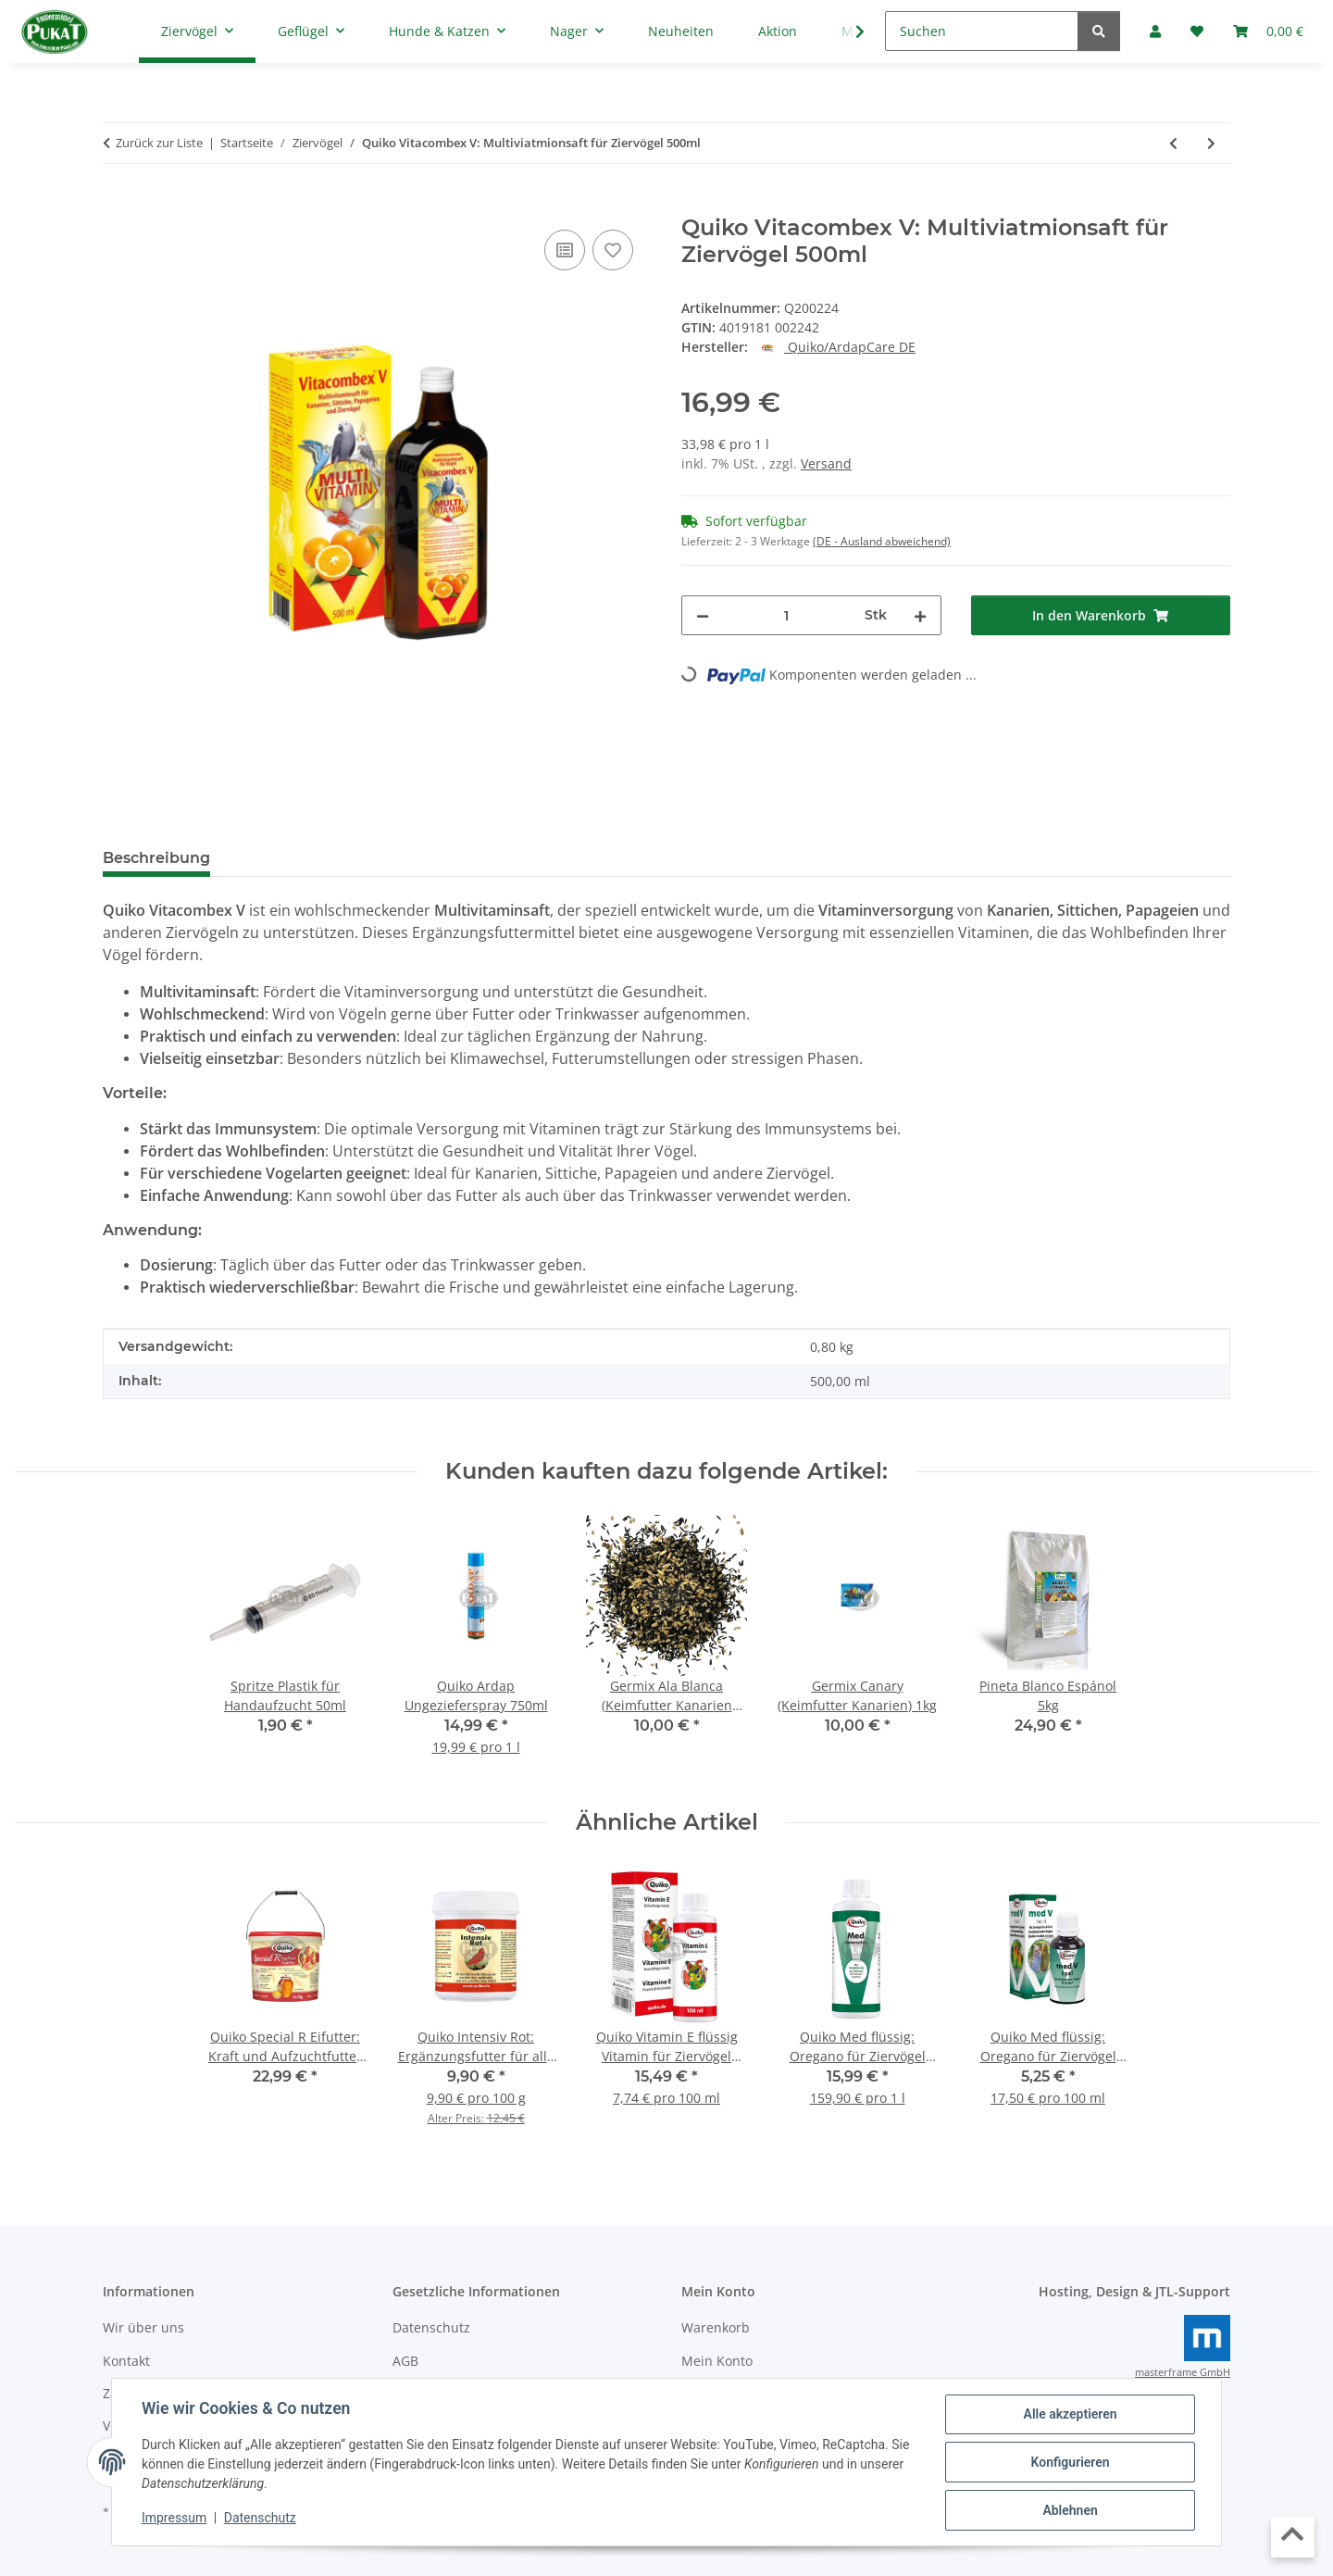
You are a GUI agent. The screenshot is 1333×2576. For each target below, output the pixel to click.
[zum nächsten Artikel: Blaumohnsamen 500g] (1211, 143)
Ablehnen (1069, 2510)
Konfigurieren (1069, 2462)
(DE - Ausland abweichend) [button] (882, 541)
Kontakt (126, 2361)
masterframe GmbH (1182, 2372)
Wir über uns (143, 2327)
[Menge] (787, 615)
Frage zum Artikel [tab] (444, 858)
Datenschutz (260, 2518)
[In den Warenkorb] (117, 204)
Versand (826, 463)
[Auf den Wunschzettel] (612, 250)
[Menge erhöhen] (920, 615)
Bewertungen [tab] (293, 858)
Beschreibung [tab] (156, 858)
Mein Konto (717, 2361)
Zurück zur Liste (159, 142)
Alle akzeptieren (1069, 2414)
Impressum (174, 2518)
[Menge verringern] (702, 615)
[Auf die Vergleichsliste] (564, 250)
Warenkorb (715, 2327)
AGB (405, 2361)
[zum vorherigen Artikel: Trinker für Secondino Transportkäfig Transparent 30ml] (1173, 143)
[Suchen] (981, 31)
